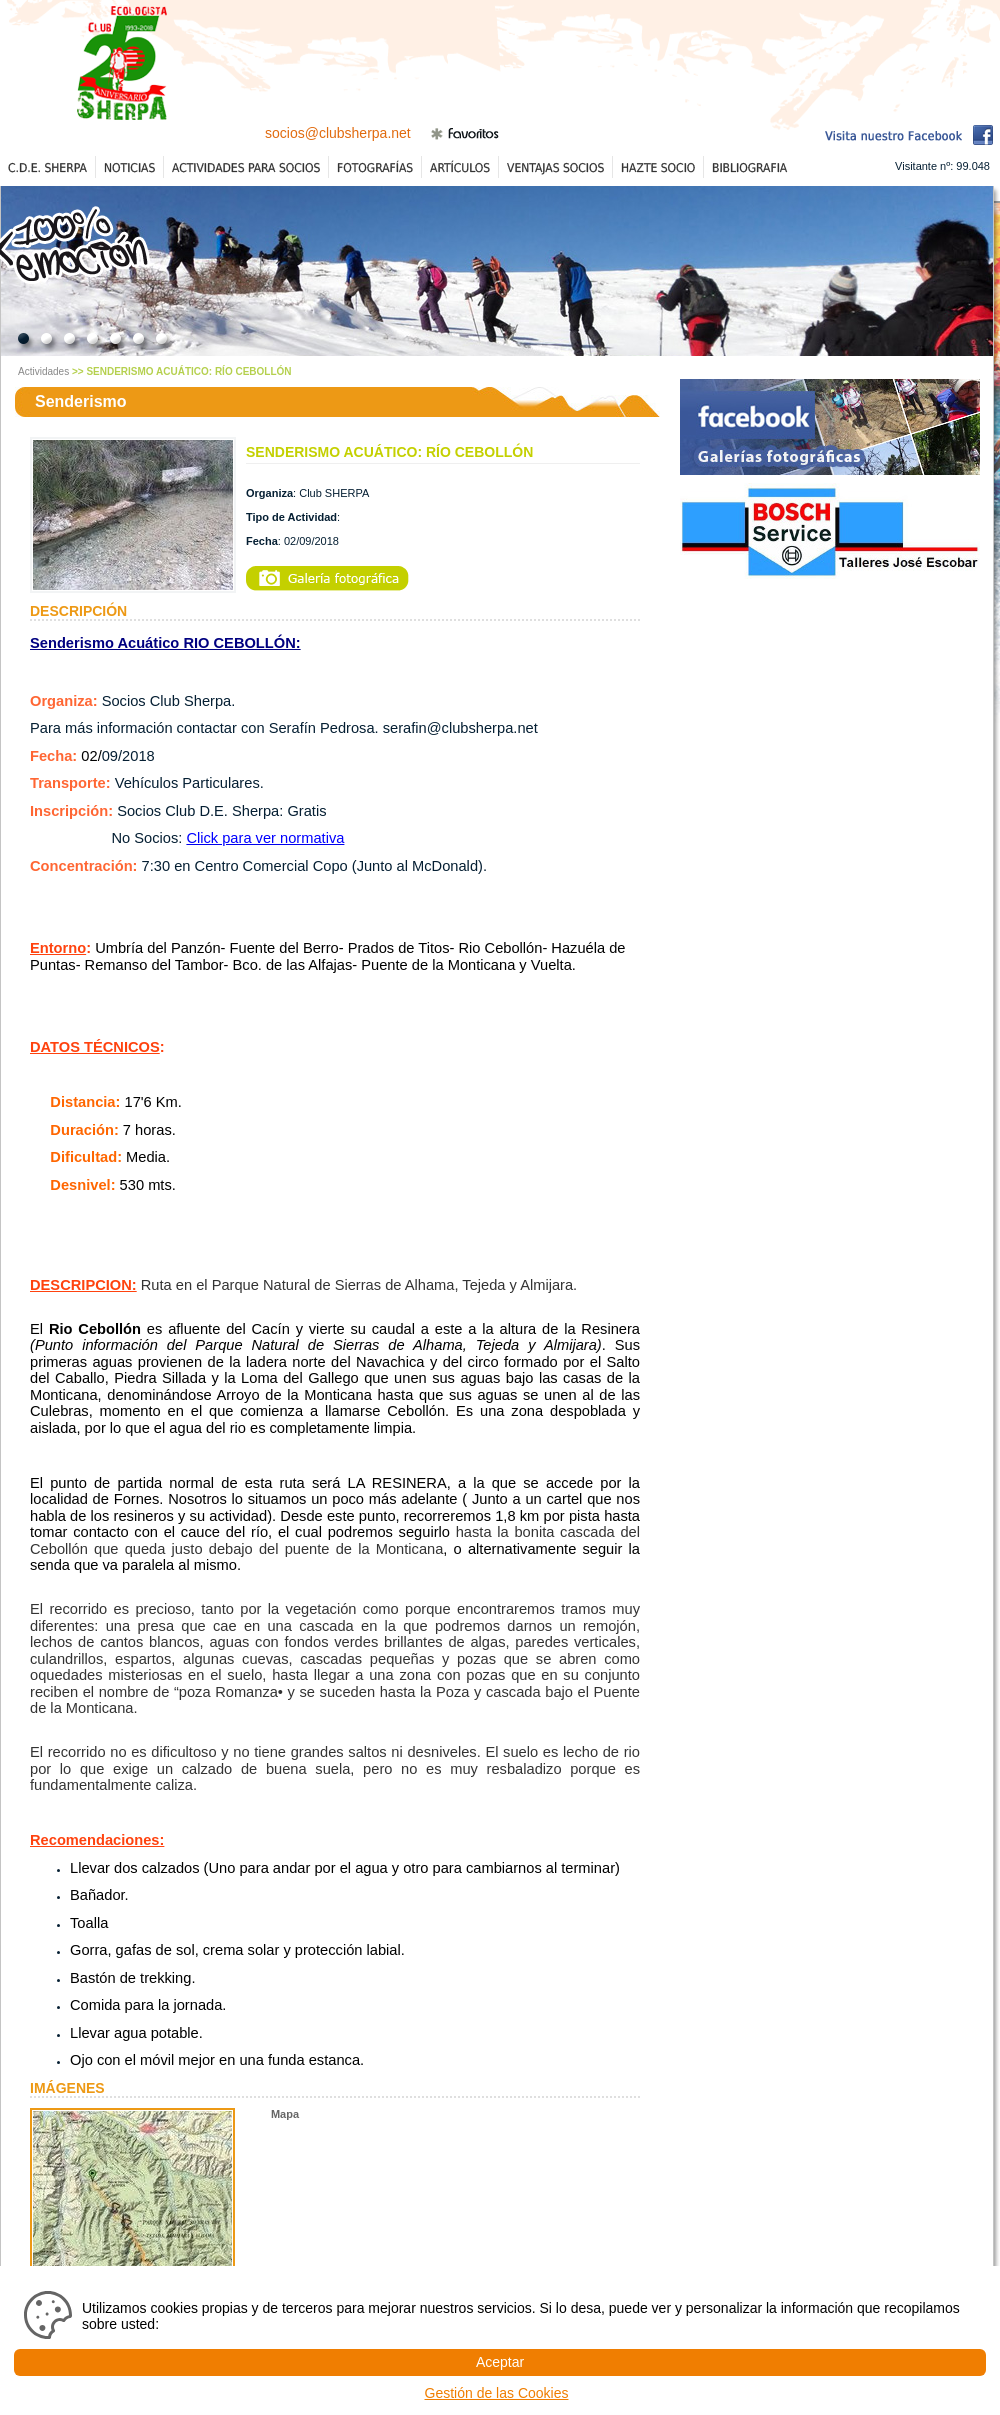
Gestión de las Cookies (497, 2393)
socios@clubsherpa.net (338, 133)
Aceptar (500, 2362)
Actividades (43, 371)
